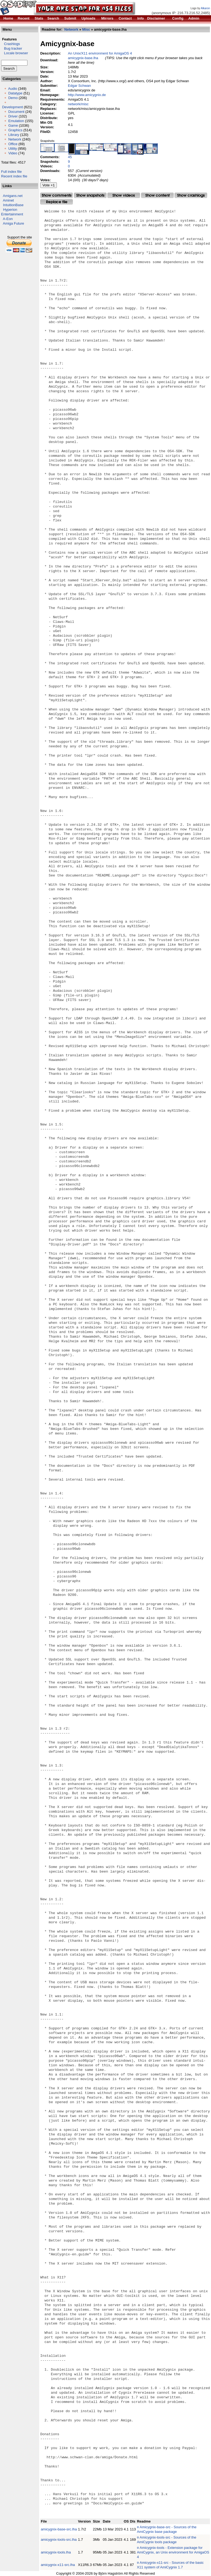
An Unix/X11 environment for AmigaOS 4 (100, 53)
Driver (13, 116)
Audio (12, 89)
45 (70, 157)
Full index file (11, 172)
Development (12, 107)
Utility (12, 148)
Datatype (15, 93)
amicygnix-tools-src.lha (59, 2539)
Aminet (8, 200)
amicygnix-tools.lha (56, 2552)
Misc (86, 29)
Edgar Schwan (79, 86)
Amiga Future (13, 223)
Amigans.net (13, 196)
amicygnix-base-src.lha (59, 2529)
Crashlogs (10, 44)
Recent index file (14, 176)
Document (16, 112)
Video (12, 153)
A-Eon (8, 219)
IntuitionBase (13, 205)
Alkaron (205, 8)
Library (13, 135)
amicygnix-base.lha (83, 58)
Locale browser (14, 53)
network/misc (78, 104)
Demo (13, 98)
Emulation (16, 121)
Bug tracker (11, 48)
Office (12, 144)
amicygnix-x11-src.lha (58, 2565)
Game (13, 125)
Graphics (15, 130)
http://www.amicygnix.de (87, 95)
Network (14, 139)
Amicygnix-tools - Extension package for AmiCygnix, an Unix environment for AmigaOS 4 (173, 2552)
